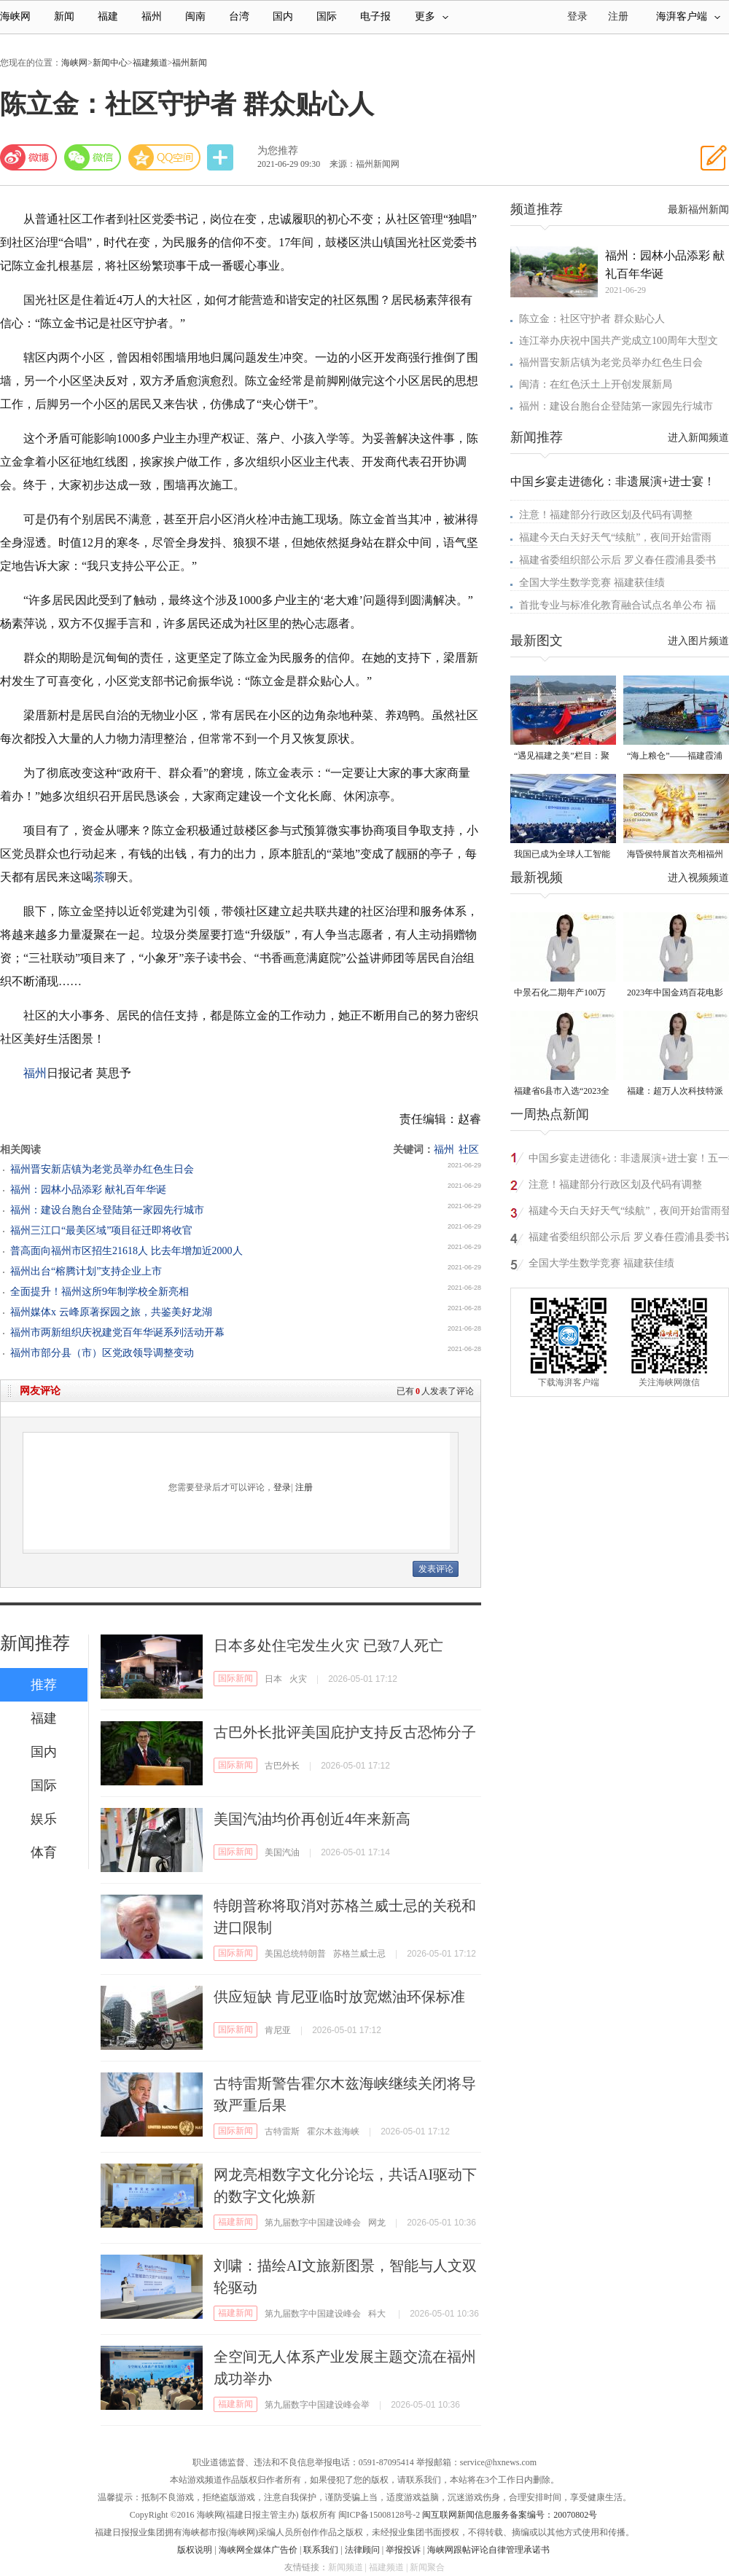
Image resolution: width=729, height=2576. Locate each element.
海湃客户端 (688, 16)
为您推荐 (277, 150)
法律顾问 (362, 2550)
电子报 (375, 16)
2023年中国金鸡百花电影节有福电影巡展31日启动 (675, 993)
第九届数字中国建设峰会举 (317, 2405)
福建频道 (150, 63)
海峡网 (15, 16)
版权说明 (194, 2550)
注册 (618, 16)
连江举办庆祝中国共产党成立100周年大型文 (618, 340)
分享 (221, 157)
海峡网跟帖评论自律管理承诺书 (488, 2550)
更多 (431, 16)
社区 (469, 1149)
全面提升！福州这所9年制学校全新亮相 (99, 1291)
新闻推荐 (35, 1643)
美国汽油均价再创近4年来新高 (312, 1819)
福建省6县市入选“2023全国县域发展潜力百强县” (561, 1092)
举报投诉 (403, 2550)
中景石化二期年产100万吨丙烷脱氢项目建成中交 (562, 993)
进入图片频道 (698, 640)
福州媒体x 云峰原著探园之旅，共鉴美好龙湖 (111, 1312)
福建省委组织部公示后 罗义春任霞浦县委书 (617, 560)
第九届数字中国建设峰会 (313, 2222)
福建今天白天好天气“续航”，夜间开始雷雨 (615, 537)
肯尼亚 (278, 2030)
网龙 (377, 2222)
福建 (108, 16)
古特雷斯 (282, 2131)
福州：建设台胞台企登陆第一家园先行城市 (107, 1210)
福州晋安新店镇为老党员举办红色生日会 (102, 1169)
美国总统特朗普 (295, 1954)
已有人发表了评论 (435, 1391)
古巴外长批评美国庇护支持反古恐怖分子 (345, 1732)
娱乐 (44, 1819)
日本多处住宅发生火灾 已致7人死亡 (328, 1645)
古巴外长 (282, 1766)
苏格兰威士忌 (359, 1954)
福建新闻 (235, 2222)
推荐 (44, 1684)
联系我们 (320, 2550)
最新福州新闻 (698, 209)
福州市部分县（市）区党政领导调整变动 (102, 1352)
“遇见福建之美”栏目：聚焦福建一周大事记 (561, 757)
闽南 (195, 16)
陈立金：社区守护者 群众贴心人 (592, 318)
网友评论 (40, 1390)
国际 (326, 16)
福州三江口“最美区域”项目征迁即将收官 (101, 1230)
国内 (283, 16)
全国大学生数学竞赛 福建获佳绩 (592, 582)
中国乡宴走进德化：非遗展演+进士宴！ (612, 481)
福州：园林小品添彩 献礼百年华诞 (88, 1189)
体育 (44, 1852)
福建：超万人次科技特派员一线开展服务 (675, 1092)
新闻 (64, 16)
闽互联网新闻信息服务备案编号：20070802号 (509, 2515)
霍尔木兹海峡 (333, 2131)
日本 (273, 1679)
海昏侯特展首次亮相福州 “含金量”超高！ (675, 855)
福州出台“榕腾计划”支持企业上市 (86, 1271)
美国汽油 (282, 1852)
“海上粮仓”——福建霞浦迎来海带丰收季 (674, 757)
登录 (282, 1487)
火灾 (298, 1679)
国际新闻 (235, 1678)
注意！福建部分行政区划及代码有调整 (606, 514)
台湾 (239, 16)
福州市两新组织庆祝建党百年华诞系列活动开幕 (117, 1332)
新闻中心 (110, 63)
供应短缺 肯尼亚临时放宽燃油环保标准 (339, 1997)
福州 (151, 16)
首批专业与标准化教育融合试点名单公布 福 (617, 605)
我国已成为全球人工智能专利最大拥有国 (562, 855)
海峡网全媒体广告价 (258, 2550)
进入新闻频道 (698, 437)
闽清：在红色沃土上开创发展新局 (595, 384)
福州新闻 (189, 63)
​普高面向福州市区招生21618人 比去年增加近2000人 (126, 1250)
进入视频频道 (698, 877)
